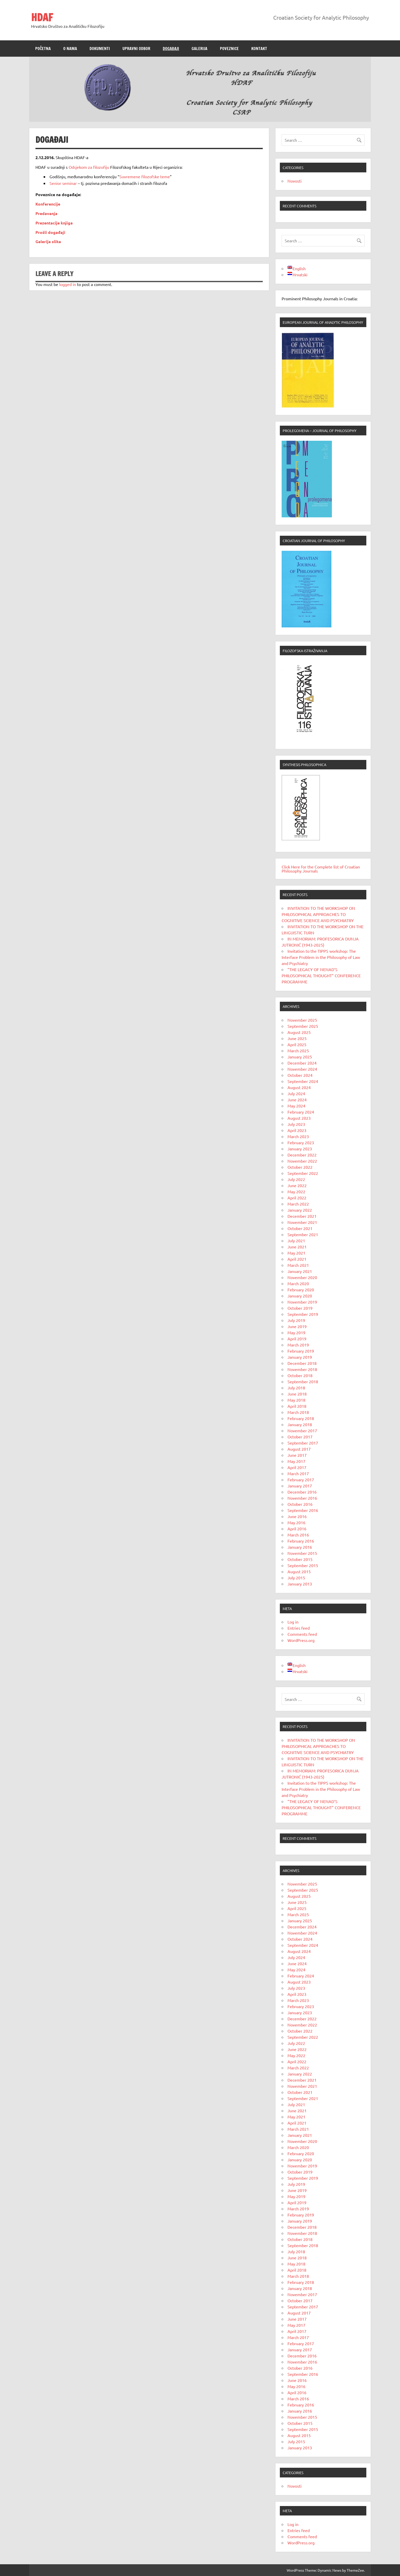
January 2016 (300, 1546)
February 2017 (301, 1479)
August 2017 (299, 1448)
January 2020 (300, 1295)
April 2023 (297, 1130)
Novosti (295, 180)
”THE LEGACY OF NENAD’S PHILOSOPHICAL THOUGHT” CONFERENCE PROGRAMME (321, 975)
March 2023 (298, 1136)
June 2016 (297, 1516)
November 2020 (302, 1277)
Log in (293, 1621)
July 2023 (296, 1124)
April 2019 (297, 1338)
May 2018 (296, 1399)
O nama (70, 48)
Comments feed (302, 1634)
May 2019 (296, 1332)
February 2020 (301, 1289)
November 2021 (302, 1222)
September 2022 (303, 1173)
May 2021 (296, 1252)
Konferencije (47, 204)
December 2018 (302, 1363)
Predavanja (46, 213)
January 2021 (300, 1271)
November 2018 (302, 1369)
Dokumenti (100, 48)
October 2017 (300, 1436)
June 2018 (297, 1393)
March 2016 (298, 1534)
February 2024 (301, 1111)
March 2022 (298, 1203)
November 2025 (302, 1019)
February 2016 (301, 1540)
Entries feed (299, 1627)
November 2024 (302, 1068)
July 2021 (296, 1240)
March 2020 (298, 1283)
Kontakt (259, 48)
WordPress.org (301, 1640)
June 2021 (297, 1246)
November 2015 (302, 1553)
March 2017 (298, 1473)
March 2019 (298, 1344)
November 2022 (302, 1160)
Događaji (171, 48)
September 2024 (303, 1081)
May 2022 (296, 1191)
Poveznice (229, 48)
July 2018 (296, 1387)
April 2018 (297, 1406)
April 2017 (297, 1467)
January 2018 (300, 1424)
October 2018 (300, 1375)
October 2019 (300, 1307)
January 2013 (300, 1583)
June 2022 (297, 1185)
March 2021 (298, 1265)
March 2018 (298, 1412)
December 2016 (302, 1491)
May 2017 (296, 1461)
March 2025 (298, 1050)
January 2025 (300, 1056)
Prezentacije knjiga (54, 222)
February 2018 (301, 1418)
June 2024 (297, 1099)
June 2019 (297, 1326)
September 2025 (303, 1026)
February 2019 (301, 1350)
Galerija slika (48, 241)
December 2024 (302, 1062)
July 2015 (296, 1577)
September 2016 (303, 1510)
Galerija (199, 48)
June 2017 (297, 1455)
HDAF (42, 17)
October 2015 (300, 1559)
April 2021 (297, 1258)
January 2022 (300, 1209)
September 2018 (303, 1381)
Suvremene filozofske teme (144, 176)
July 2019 (296, 1320)
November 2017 (302, 1430)
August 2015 (299, 1571)
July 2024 (296, 1093)
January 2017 (300, 1485)
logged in (67, 284)
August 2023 (299, 1117)
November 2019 (302, 1301)
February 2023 (301, 1142)
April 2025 (297, 1044)
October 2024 (300, 1075)
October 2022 (300, 1167)
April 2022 (297, 1197)
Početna (43, 48)
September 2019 (303, 1314)
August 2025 (299, 1032)
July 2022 (296, 1179)
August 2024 (299, 1087)
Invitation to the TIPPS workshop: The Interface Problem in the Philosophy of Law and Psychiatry (321, 957)
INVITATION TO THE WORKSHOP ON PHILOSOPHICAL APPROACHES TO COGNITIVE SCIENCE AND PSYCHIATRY (318, 914)
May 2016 (296, 1522)
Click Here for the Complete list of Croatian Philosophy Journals (321, 868)
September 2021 (303, 1234)
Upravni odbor (136, 48)
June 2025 (297, 1038)
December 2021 (302, 1216)
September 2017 (303, 1442)
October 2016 (300, 1504)
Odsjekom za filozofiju (89, 167)
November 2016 (302, 1497)
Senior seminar (63, 183)
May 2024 (296, 1105)
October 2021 (300, 1228)
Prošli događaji (50, 232)
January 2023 (300, 1148)
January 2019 (300, 1356)
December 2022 (302, 1154)
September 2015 (303, 1565)
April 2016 (297, 1528)
